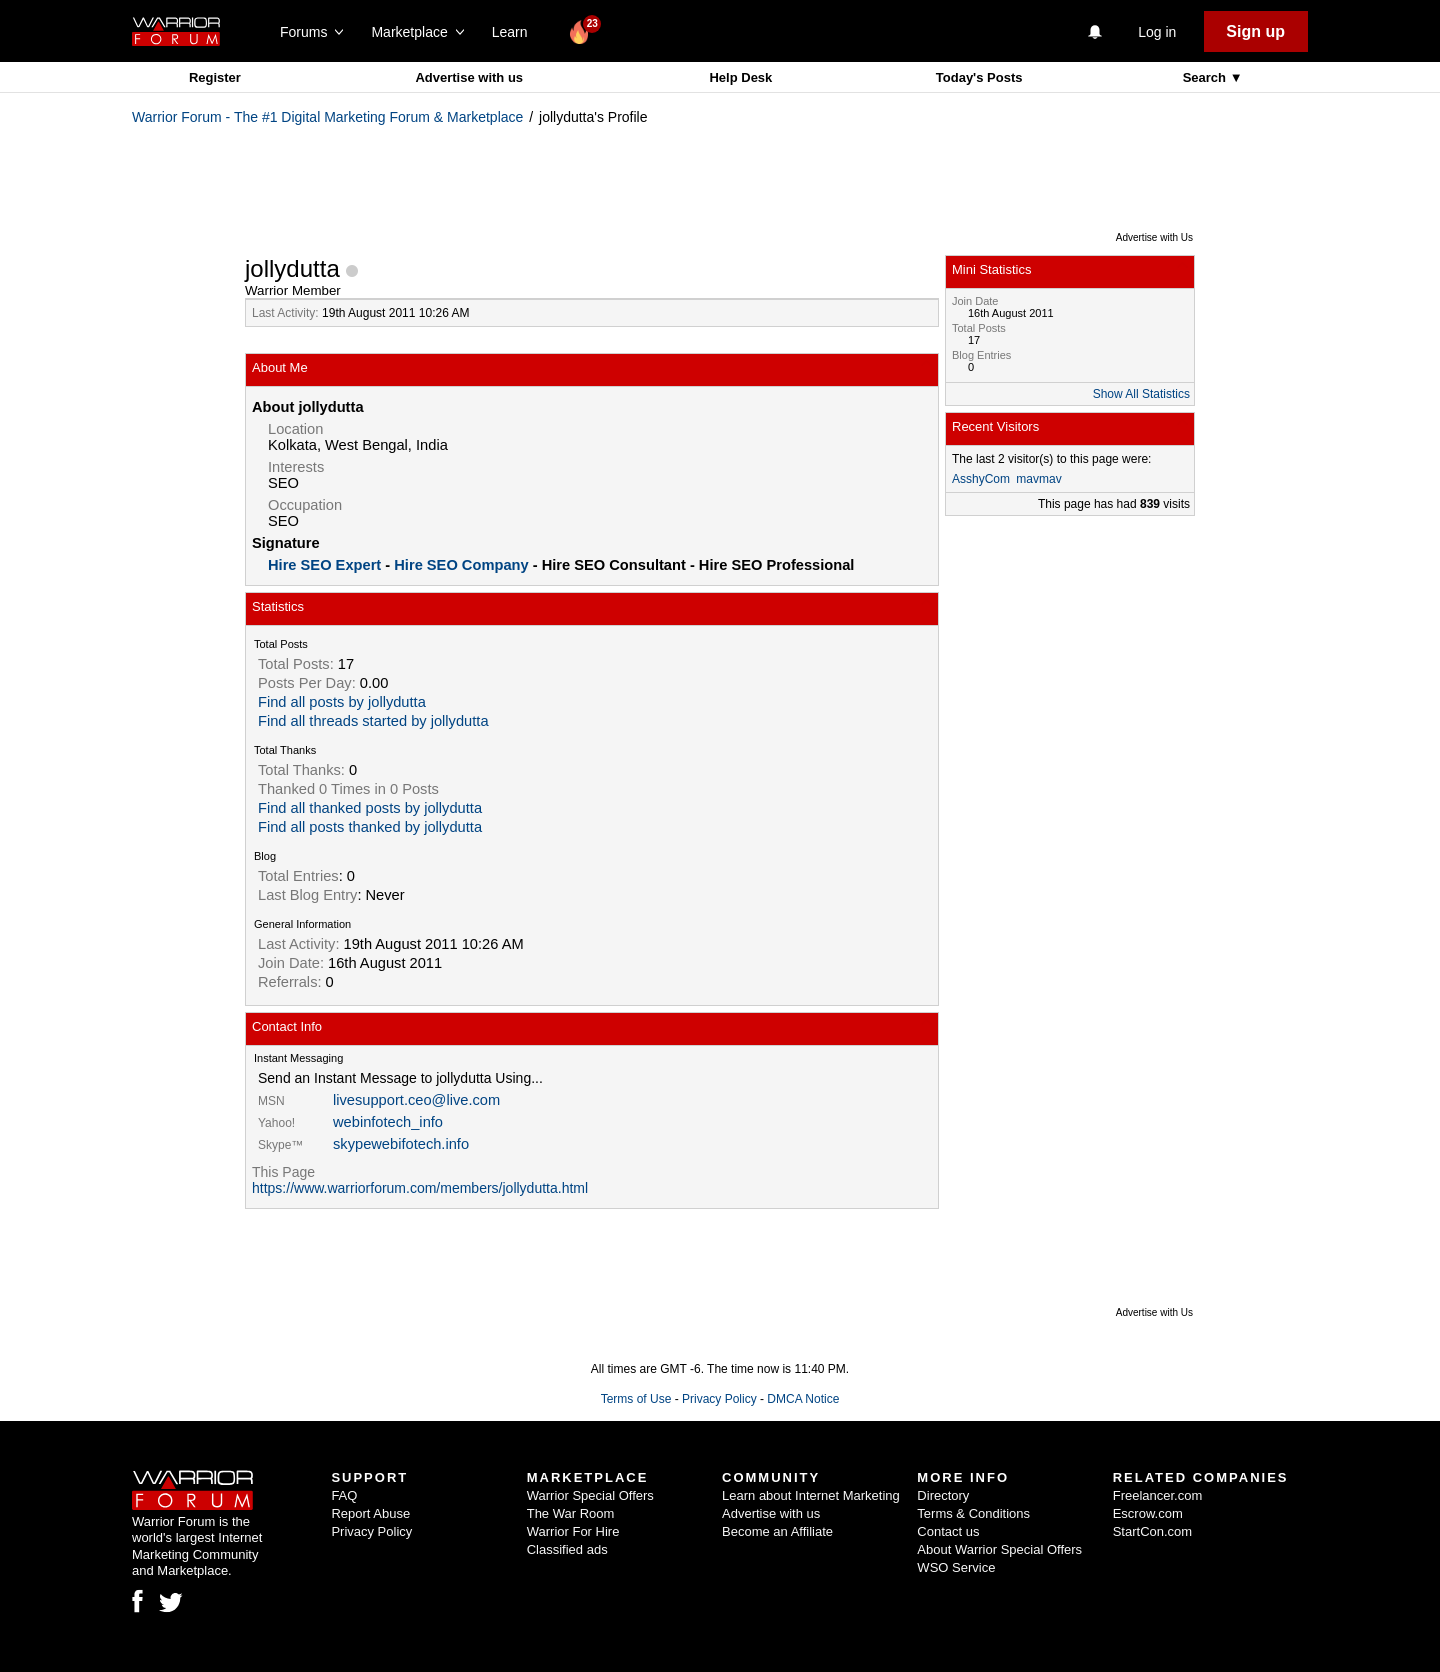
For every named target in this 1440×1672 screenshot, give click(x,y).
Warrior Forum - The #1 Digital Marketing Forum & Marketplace (327, 117)
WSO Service (956, 1567)
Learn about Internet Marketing (811, 1495)
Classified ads (567, 1549)
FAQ (344, 1495)
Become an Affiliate (777, 1531)
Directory (943, 1495)
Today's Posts (979, 77)
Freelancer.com (1158, 1495)
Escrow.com (1148, 1513)
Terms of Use (636, 1399)
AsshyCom (981, 479)
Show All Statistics (1141, 394)
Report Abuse (370, 1513)
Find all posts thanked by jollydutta (370, 827)
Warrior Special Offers (590, 1495)
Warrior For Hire (573, 1531)
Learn (515, 32)
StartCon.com (1152, 1531)
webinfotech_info (388, 1122)
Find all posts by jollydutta (342, 702)
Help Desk (740, 77)
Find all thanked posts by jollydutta (370, 808)
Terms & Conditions (973, 1513)
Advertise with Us (1154, 237)
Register (215, 77)
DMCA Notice (803, 1399)
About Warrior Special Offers (999, 1549)
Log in (1157, 32)
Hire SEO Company (461, 565)
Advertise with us (469, 77)
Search (1206, 77)
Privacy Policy (719, 1399)
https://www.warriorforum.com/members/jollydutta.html (420, 1188)
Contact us (948, 1531)
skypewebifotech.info (401, 1144)
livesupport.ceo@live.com (416, 1100)
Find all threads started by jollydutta (373, 721)
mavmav (1038, 479)
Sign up (1255, 31)
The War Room (571, 1513)
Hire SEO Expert (324, 565)
